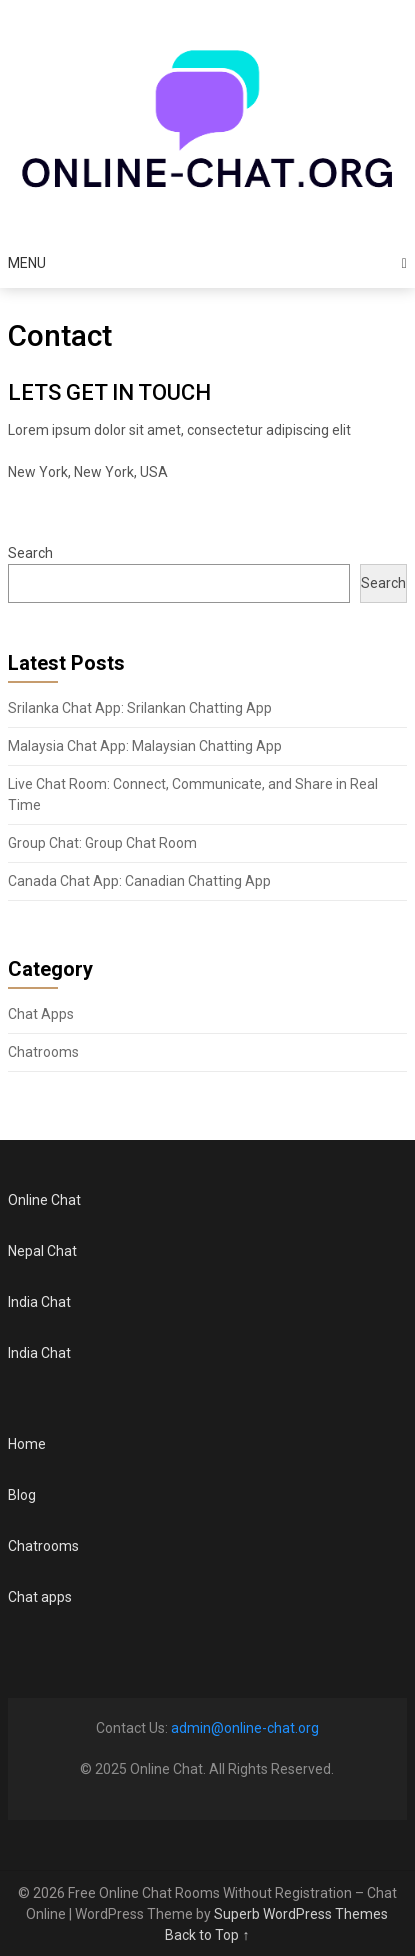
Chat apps (40, 1597)
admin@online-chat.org (245, 1728)
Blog (22, 1495)
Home (27, 1444)
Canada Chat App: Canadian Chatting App (139, 881)
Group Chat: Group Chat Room (102, 843)
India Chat (39, 1302)
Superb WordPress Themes (301, 1914)
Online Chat (44, 1200)
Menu (27, 263)
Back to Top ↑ (207, 1935)
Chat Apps (41, 1014)
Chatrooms (43, 1052)
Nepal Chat (42, 1251)
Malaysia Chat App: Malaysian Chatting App (145, 746)
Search (30, 553)
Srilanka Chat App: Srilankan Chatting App (140, 708)
